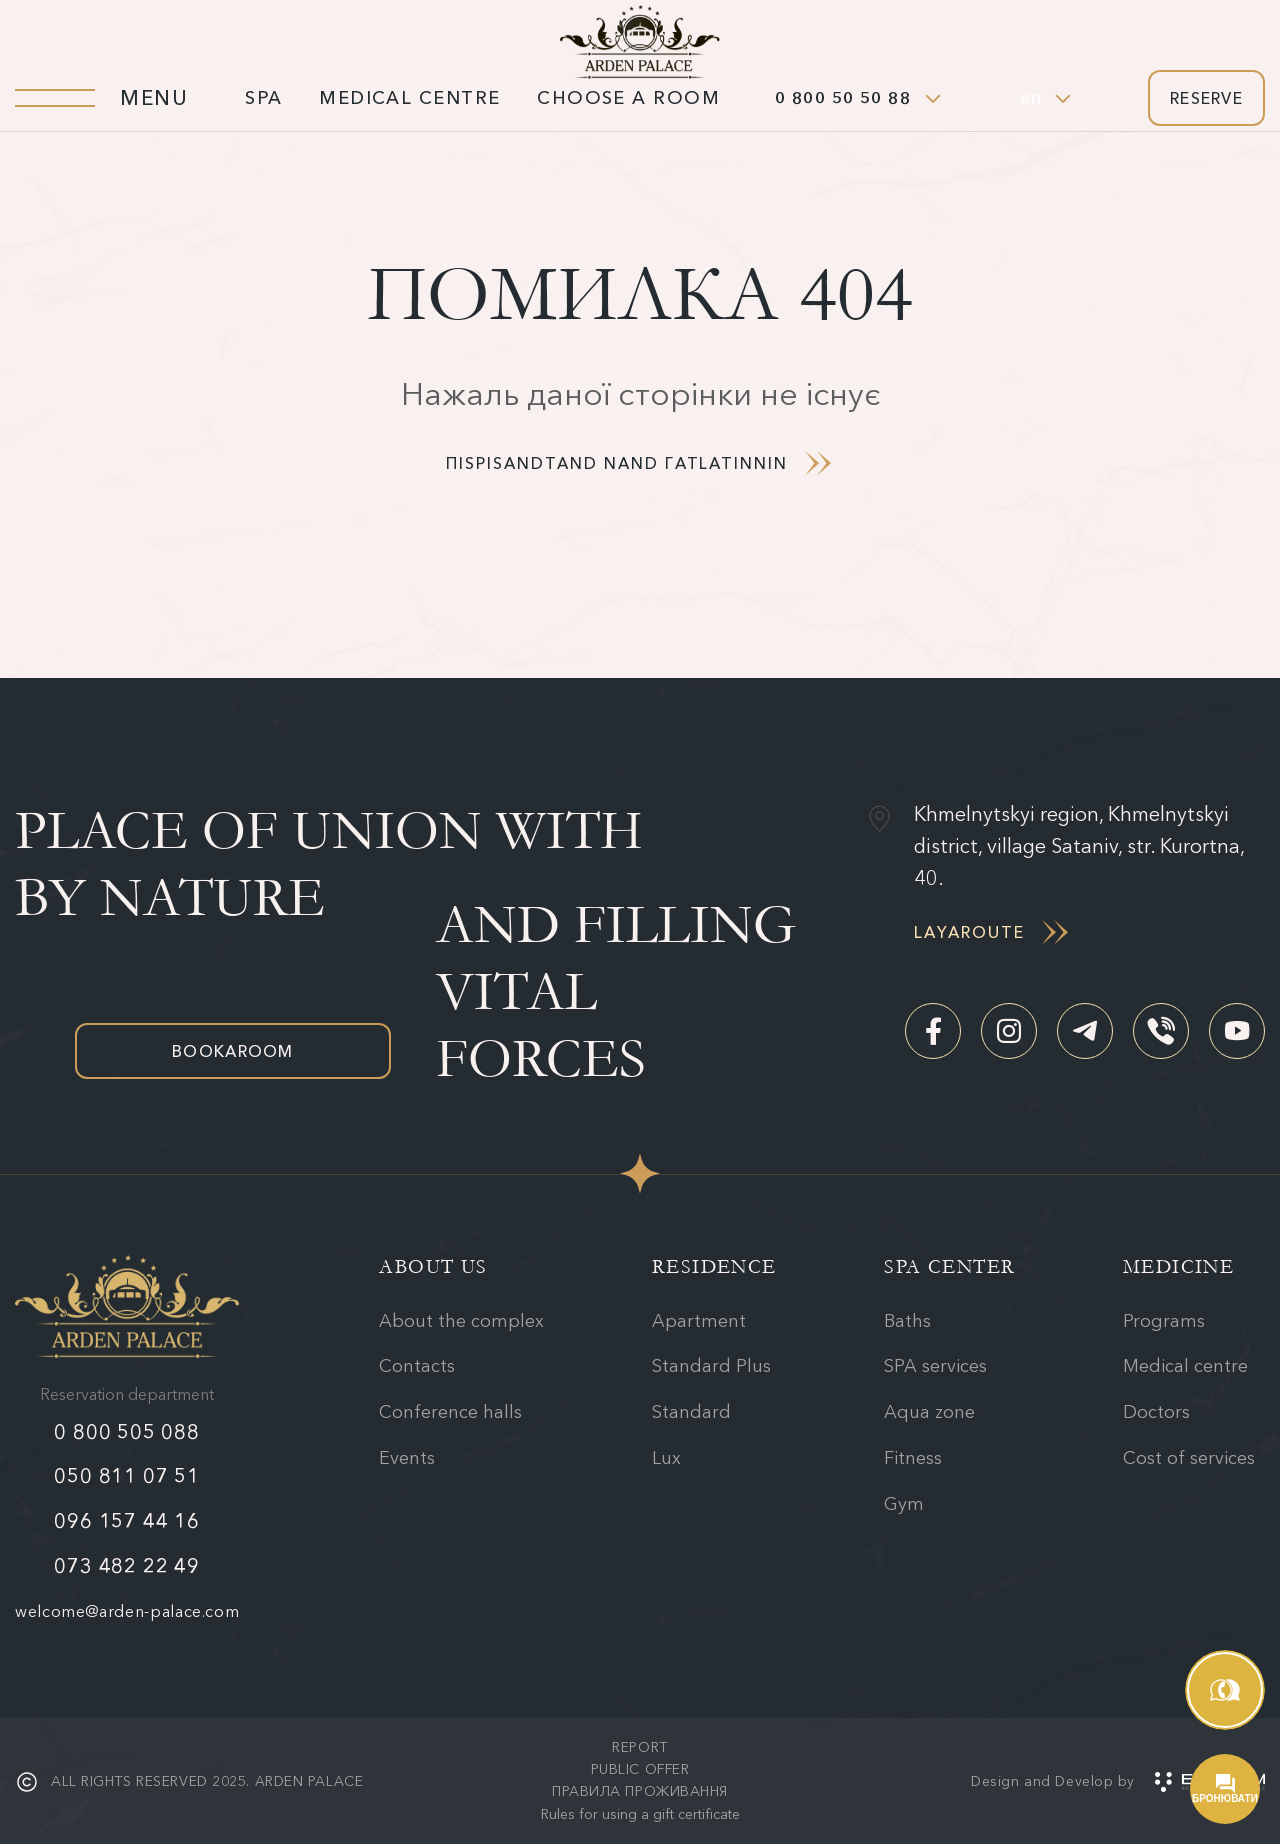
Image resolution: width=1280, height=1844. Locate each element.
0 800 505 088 (126, 1432)
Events (407, 1458)
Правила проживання (640, 1791)
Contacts (417, 1366)
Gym (904, 1504)
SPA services (935, 1366)
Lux (666, 1458)
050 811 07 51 (126, 1476)
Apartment (699, 1321)
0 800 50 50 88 (843, 98)
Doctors (1156, 1412)
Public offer (640, 1769)
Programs (1164, 1321)
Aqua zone (929, 1412)
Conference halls (450, 1412)
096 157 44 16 (126, 1521)
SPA (263, 98)
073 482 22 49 (126, 1566)
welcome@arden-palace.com (127, 1611)
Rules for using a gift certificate (640, 1814)
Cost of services (1189, 1458)
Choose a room (628, 98)
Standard (691, 1412)
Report (639, 1747)
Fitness (913, 1458)
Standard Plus (711, 1366)
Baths (907, 1321)
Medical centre (409, 98)
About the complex (461, 1321)
